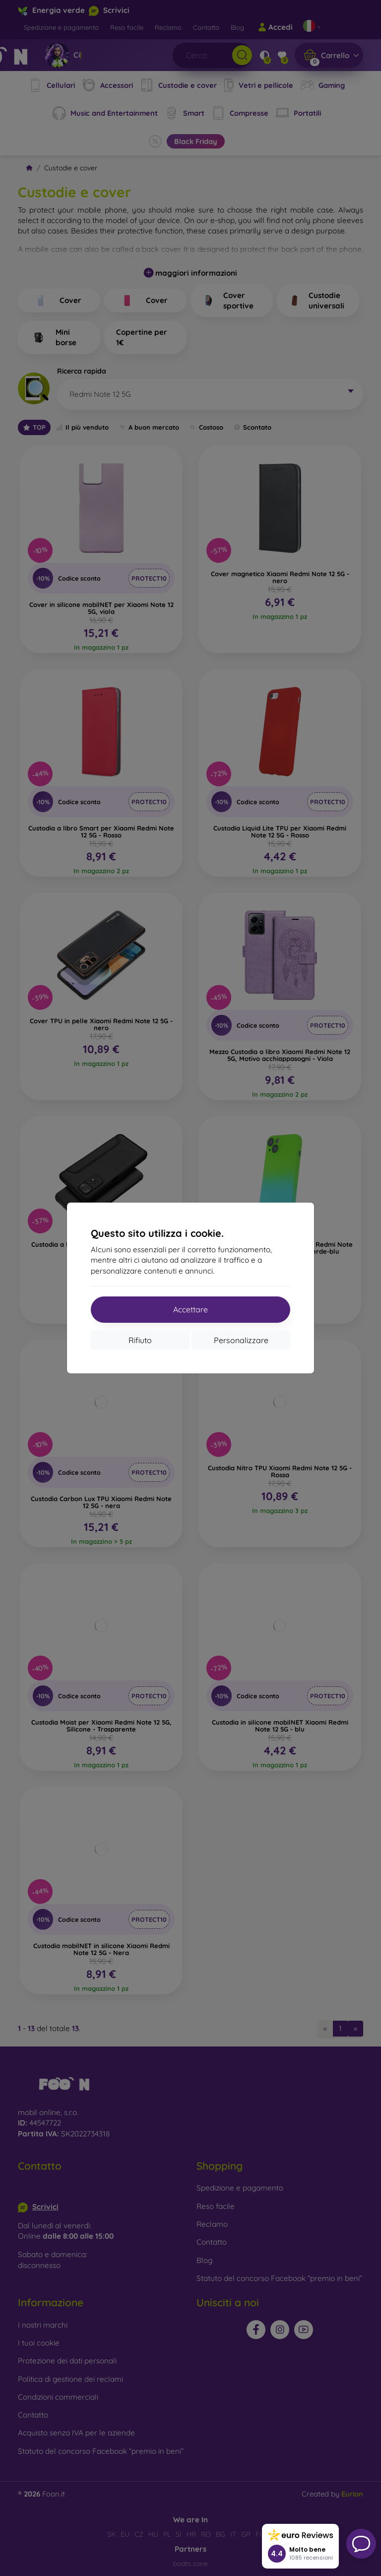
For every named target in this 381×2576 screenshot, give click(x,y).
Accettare (190, 1309)
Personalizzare (241, 1340)
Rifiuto (140, 1340)
